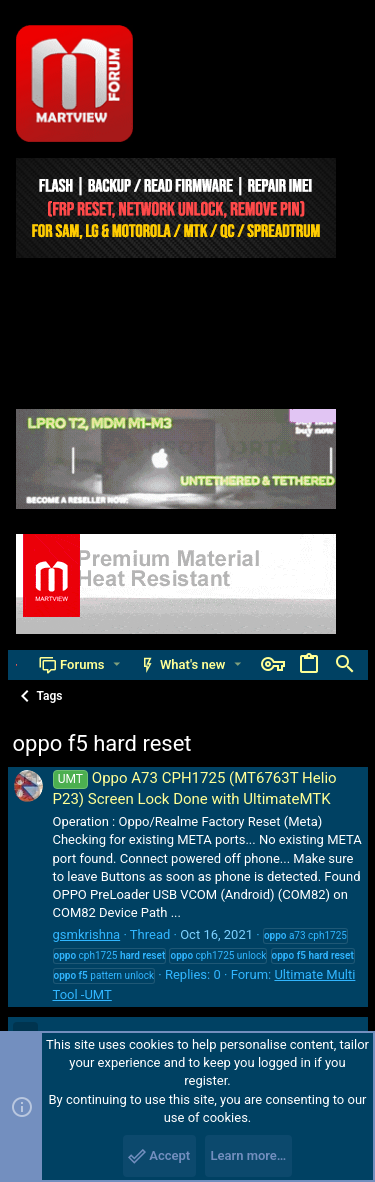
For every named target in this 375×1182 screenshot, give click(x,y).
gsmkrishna (87, 934)
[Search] (345, 665)
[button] (116, 664)
